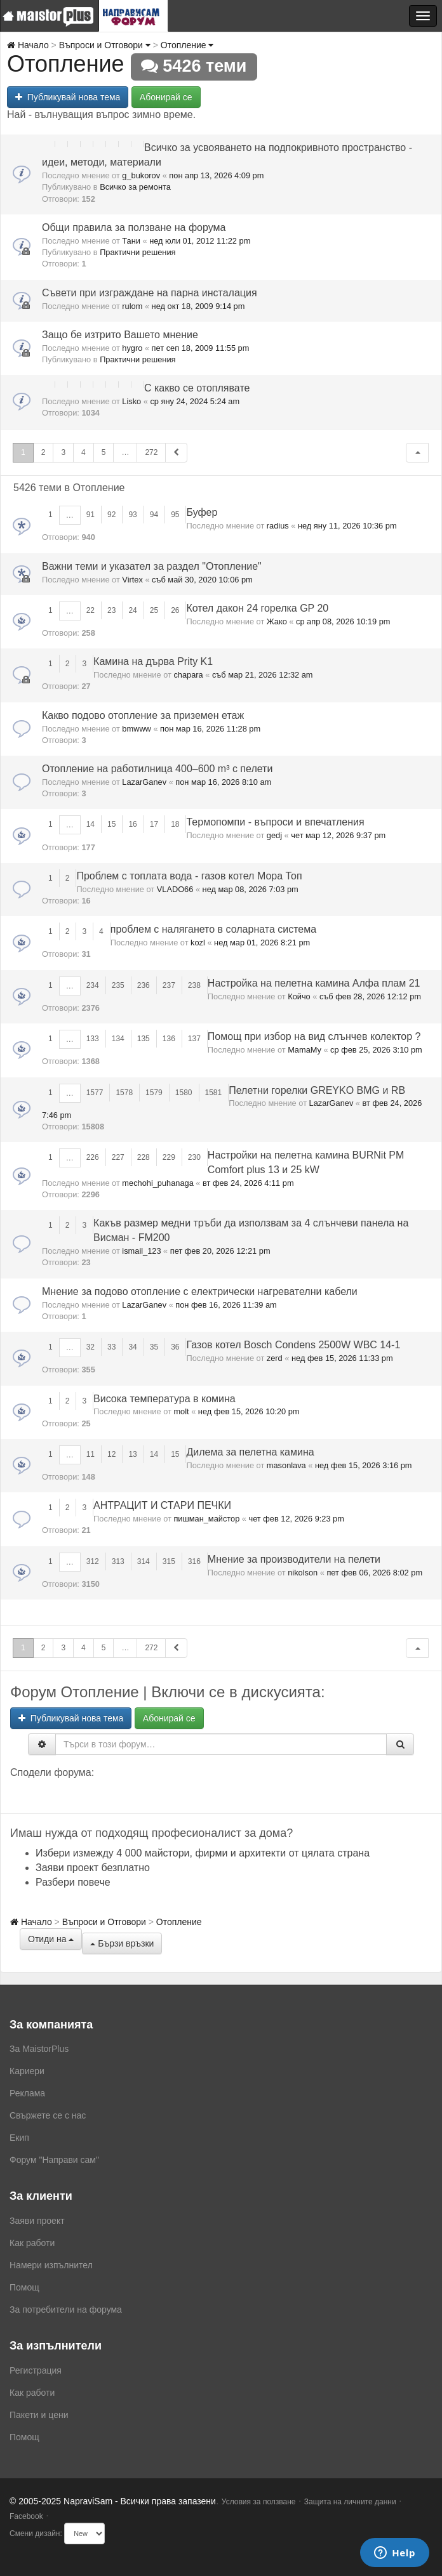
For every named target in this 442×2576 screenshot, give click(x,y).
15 (111, 824)
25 (154, 610)
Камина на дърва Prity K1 (153, 661)
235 (118, 985)
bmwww (136, 728)
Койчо (299, 996)
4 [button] (83, 452)
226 (92, 1157)
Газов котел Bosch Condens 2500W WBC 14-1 (293, 1344)
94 (154, 514)
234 (92, 985)
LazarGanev (144, 782)
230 (194, 1157)
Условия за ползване (259, 2501)
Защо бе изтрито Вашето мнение (120, 334)
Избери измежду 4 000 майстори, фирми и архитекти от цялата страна (203, 1853)
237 (169, 985)
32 (90, 1347)
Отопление (187, 45)
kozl (198, 942)
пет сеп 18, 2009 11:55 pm (201, 348)
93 (132, 514)
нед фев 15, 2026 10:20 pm (249, 1411)
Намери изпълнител (51, 2265)
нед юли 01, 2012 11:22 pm (199, 241)
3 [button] (63, 452)
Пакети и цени (39, 2415)
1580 (183, 1092)
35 (154, 1347)
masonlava (286, 1465)
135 (143, 1038)
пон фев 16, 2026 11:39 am (225, 1305)
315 (169, 1561)
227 (118, 1157)
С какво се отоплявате (197, 388)
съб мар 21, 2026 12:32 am (262, 675)
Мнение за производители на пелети (294, 1559)
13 (132, 1454)
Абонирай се (166, 97)
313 (118, 1561)
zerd (275, 1358)
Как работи (32, 2243)
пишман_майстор (206, 1518)
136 (169, 1038)
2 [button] (43, 452)
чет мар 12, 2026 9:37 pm (338, 835)
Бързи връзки (122, 1943)
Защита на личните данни (350, 2501)
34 (132, 1347)
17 (154, 824)
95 (175, 514)
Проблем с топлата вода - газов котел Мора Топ (189, 876)
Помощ (24, 2287)
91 (90, 514)
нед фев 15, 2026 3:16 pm (363, 1465)
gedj (274, 835)
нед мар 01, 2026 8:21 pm (262, 942)
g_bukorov (141, 175)
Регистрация (36, 2370)
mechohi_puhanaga (157, 1183)
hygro (132, 348)
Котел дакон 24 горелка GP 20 (257, 608)
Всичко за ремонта (135, 187)
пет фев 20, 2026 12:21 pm (220, 1251)
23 (111, 610)
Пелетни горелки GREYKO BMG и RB (317, 1090)
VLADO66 (175, 889)
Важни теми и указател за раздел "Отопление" (152, 566)
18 (175, 824)
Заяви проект (37, 2221)
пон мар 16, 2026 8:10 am (223, 782)
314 (143, 1561)
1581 (213, 1092)
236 (143, 985)
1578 (124, 1092)
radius (278, 525)
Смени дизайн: (36, 2533)
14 (90, 824)
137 (194, 1038)
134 (118, 1038)
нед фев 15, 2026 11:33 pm (342, 1358)
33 (111, 1347)
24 (132, 610)
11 (90, 1454)
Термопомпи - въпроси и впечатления (275, 822)
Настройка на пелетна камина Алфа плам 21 (314, 983)
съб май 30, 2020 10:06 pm (202, 579)
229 (169, 1157)
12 (111, 1454)
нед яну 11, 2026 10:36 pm (347, 525)
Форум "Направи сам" (54, 2160)
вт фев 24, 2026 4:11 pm (248, 1183)
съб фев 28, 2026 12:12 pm (370, 996)
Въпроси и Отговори (105, 45)
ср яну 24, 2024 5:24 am (194, 401)
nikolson (303, 1572)
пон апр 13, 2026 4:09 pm (216, 175)
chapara (188, 675)
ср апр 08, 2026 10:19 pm (343, 621)
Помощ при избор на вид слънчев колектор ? (314, 1036)
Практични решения (137, 252)
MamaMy (304, 1050)
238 (194, 985)
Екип (19, 2137)
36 (175, 1347)
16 (132, 824)
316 (194, 1561)
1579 (154, 1092)
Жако (277, 621)
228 (143, 1157)
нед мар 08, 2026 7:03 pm (250, 889)
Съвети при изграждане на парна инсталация (149, 292)
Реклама (27, 2093)
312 (92, 1561)
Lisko (131, 401)
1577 (95, 1092)
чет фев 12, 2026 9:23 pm (296, 1518)
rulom (132, 306)
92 (111, 514)
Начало (28, 45)
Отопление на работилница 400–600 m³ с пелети (157, 768)
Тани (131, 241)
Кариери (27, 2071)
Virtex (132, 579)
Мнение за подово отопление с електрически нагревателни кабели (200, 1291)
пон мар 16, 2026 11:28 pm (210, 728)
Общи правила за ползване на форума (133, 227)
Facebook (26, 2516)
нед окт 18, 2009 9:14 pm (198, 306)
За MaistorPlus (39, 2049)
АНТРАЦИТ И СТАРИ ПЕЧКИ (162, 1505)
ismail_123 (141, 1251)
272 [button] (151, 452)
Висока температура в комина (164, 1398)
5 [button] (104, 452)
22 (90, 610)
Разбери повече (73, 1882)
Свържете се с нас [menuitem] (48, 2115)
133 (92, 1038)
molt (181, 1411)
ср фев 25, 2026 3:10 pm (376, 1050)
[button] (417, 453)
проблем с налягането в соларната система (213, 929)
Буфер (201, 512)
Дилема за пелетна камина (250, 1452)
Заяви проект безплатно (93, 1867)
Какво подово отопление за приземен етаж (143, 715)
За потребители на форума (66, 2309)
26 (175, 610)
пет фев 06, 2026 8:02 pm (374, 1572)
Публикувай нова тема (67, 97)
